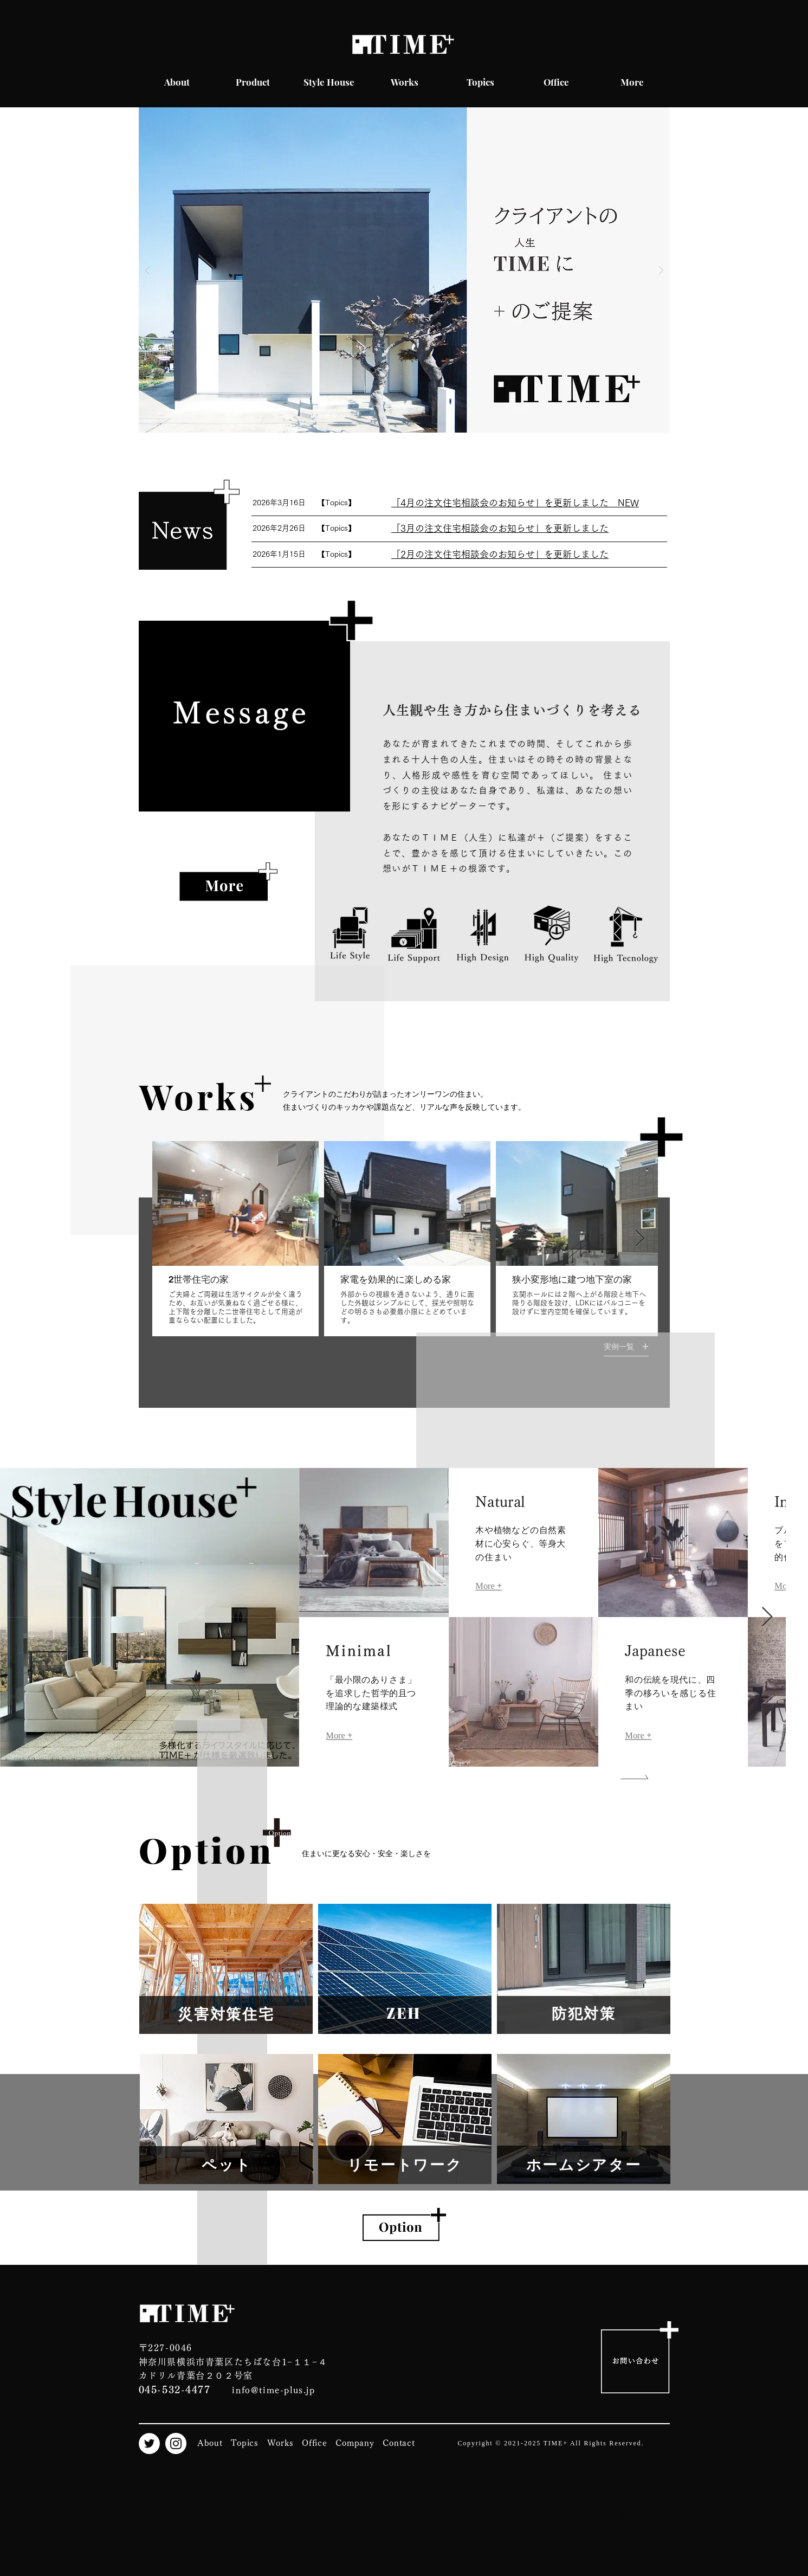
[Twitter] (149, 2443)
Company (354, 2443)
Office (314, 2443)
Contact (399, 2443)
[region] (226, 1969)
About (210, 2443)
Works (280, 2443)
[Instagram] (175, 2443)
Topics (244, 2443)
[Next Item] (640, 1238)
